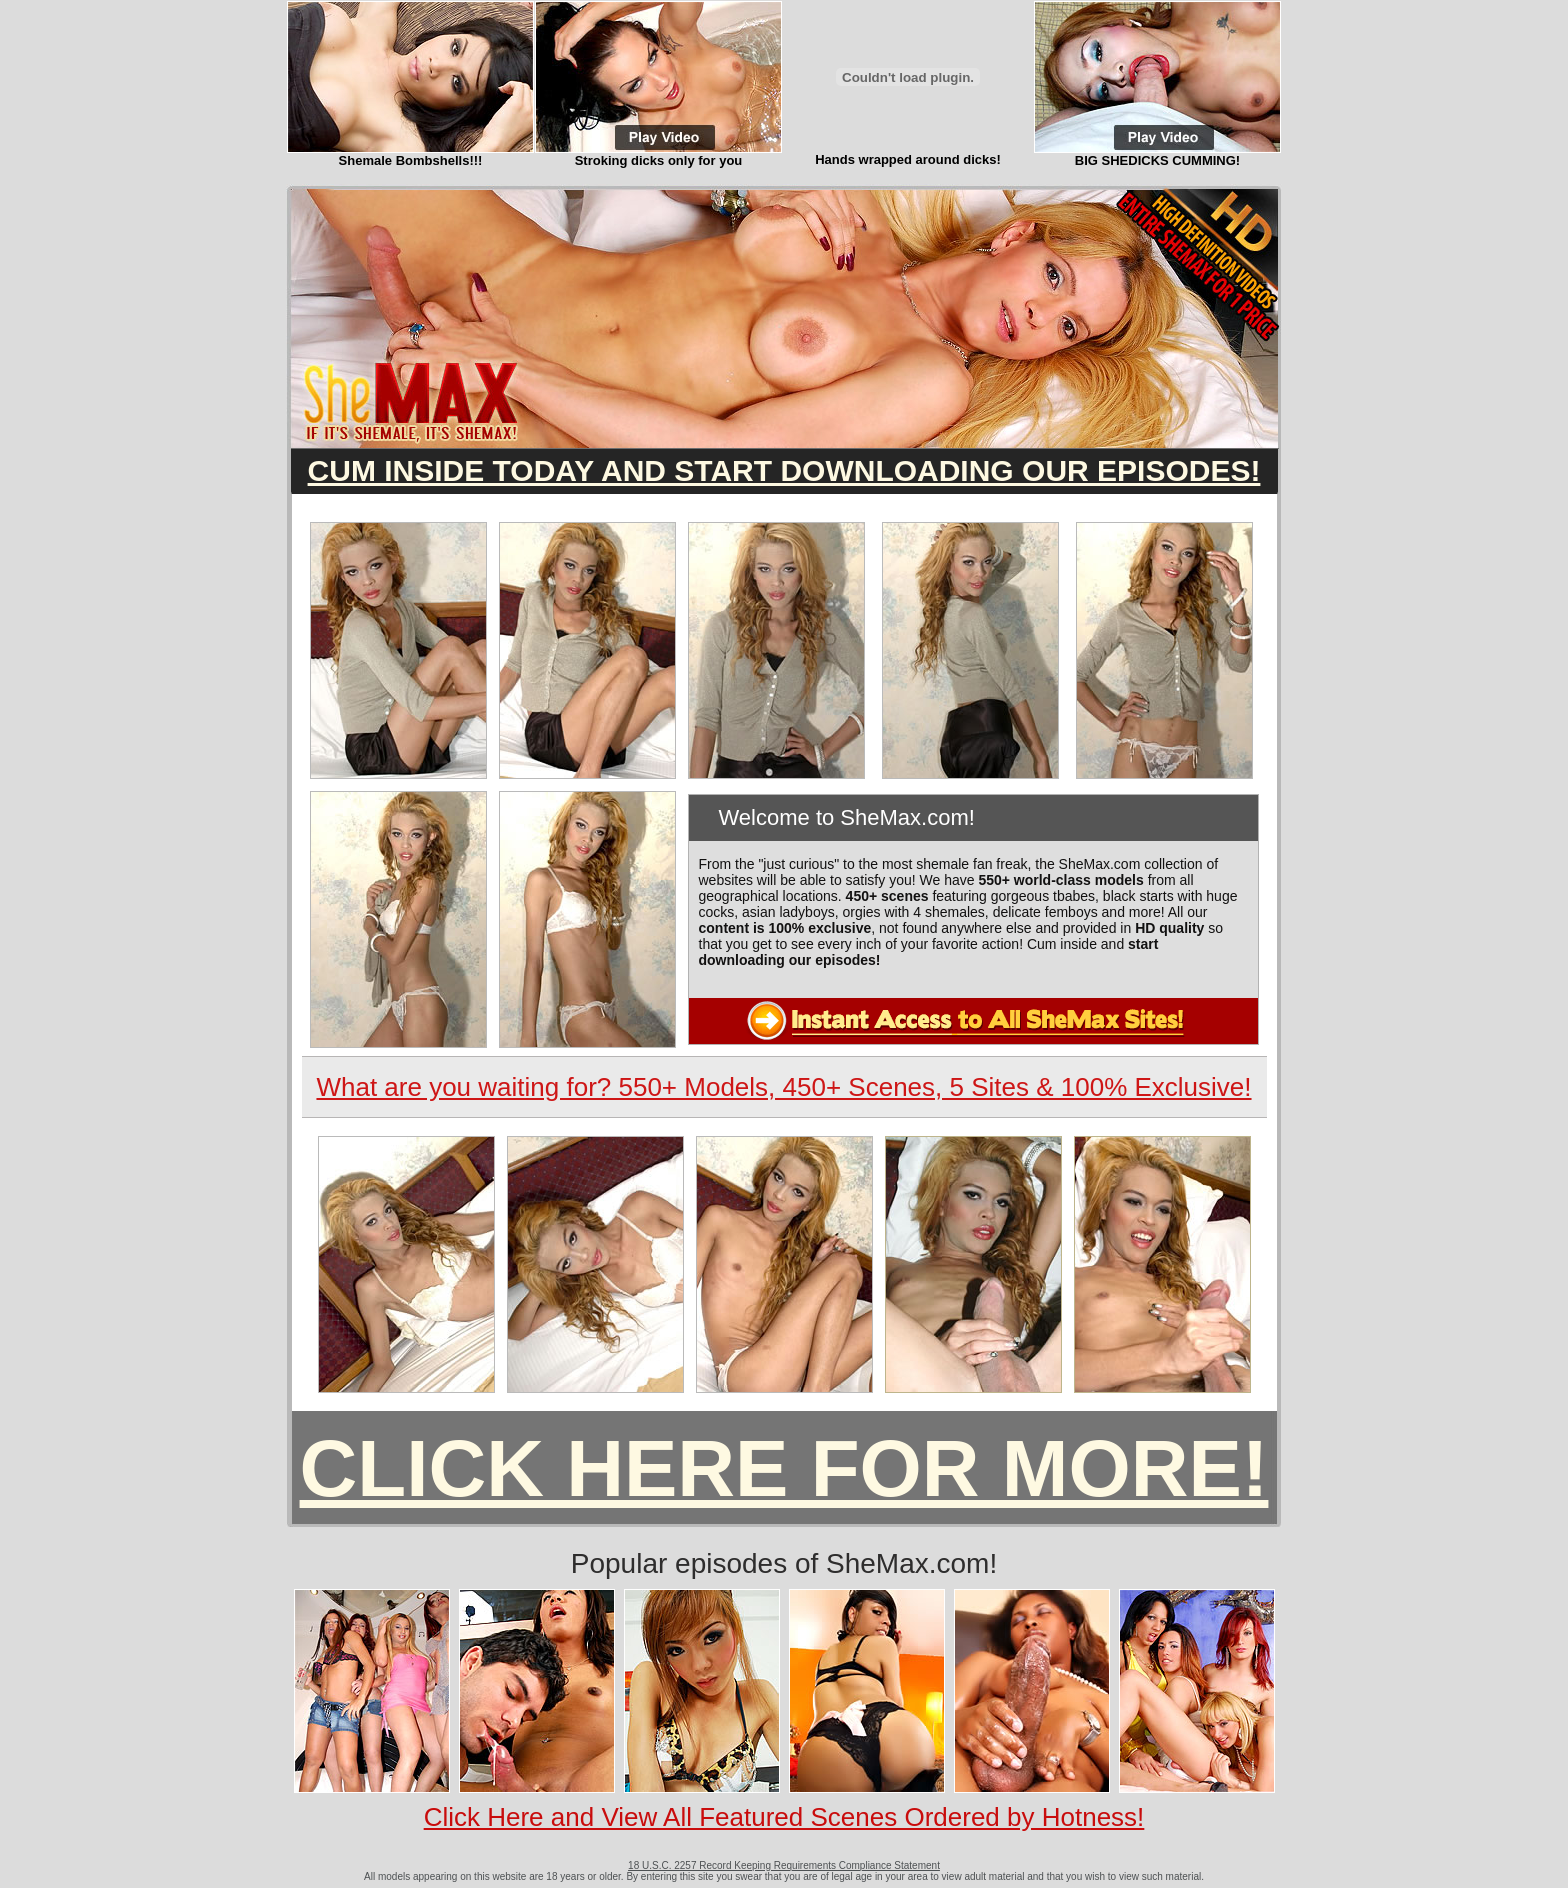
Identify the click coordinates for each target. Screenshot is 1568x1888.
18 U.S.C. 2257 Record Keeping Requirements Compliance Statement (784, 1865)
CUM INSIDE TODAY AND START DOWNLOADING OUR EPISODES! (784, 470)
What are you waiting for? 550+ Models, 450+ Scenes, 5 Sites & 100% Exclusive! (783, 1087)
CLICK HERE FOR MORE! (784, 1468)
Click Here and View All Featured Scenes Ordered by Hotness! (784, 1817)
